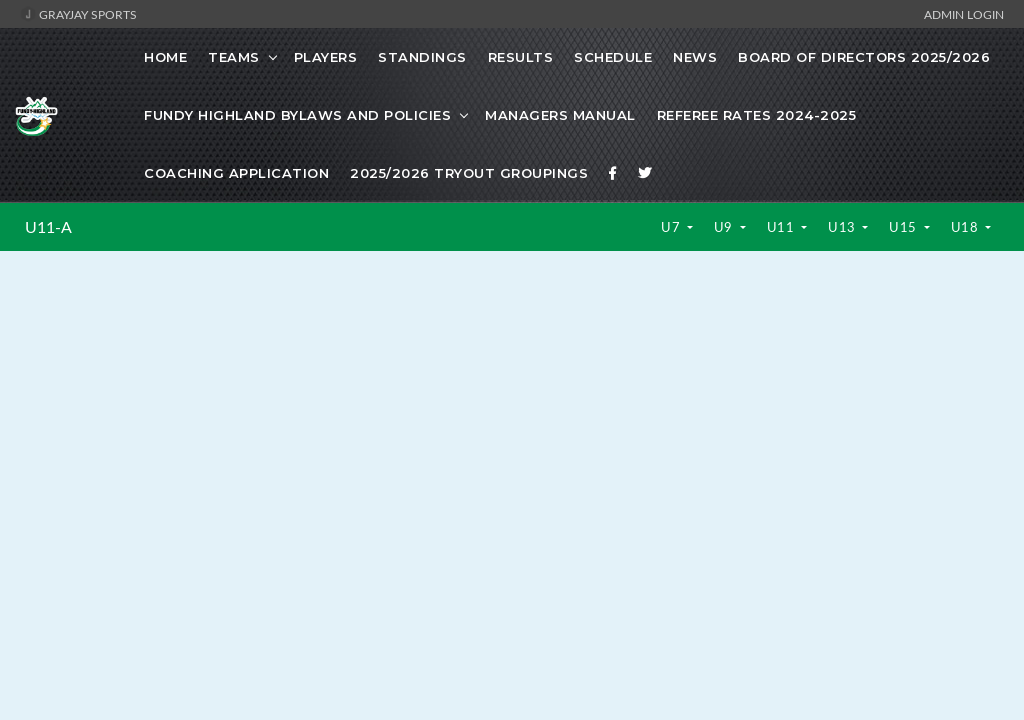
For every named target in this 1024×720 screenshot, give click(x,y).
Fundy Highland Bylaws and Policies (297, 115)
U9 (725, 227)
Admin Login (964, 14)
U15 (904, 227)
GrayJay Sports (78, 14)
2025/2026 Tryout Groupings (469, 173)
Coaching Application (236, 173)
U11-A (48, 227)
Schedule (613, 57)
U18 (966, 227)
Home (165, 57)
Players (326, 57)
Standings (422, 57)
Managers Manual (560, 115)
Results (521, 57)
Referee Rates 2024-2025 (757, 115)
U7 (672, 227)
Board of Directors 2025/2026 (864, 57)
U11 (782, 227)
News (695, 57)
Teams (234, 57)
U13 (843, 227)
